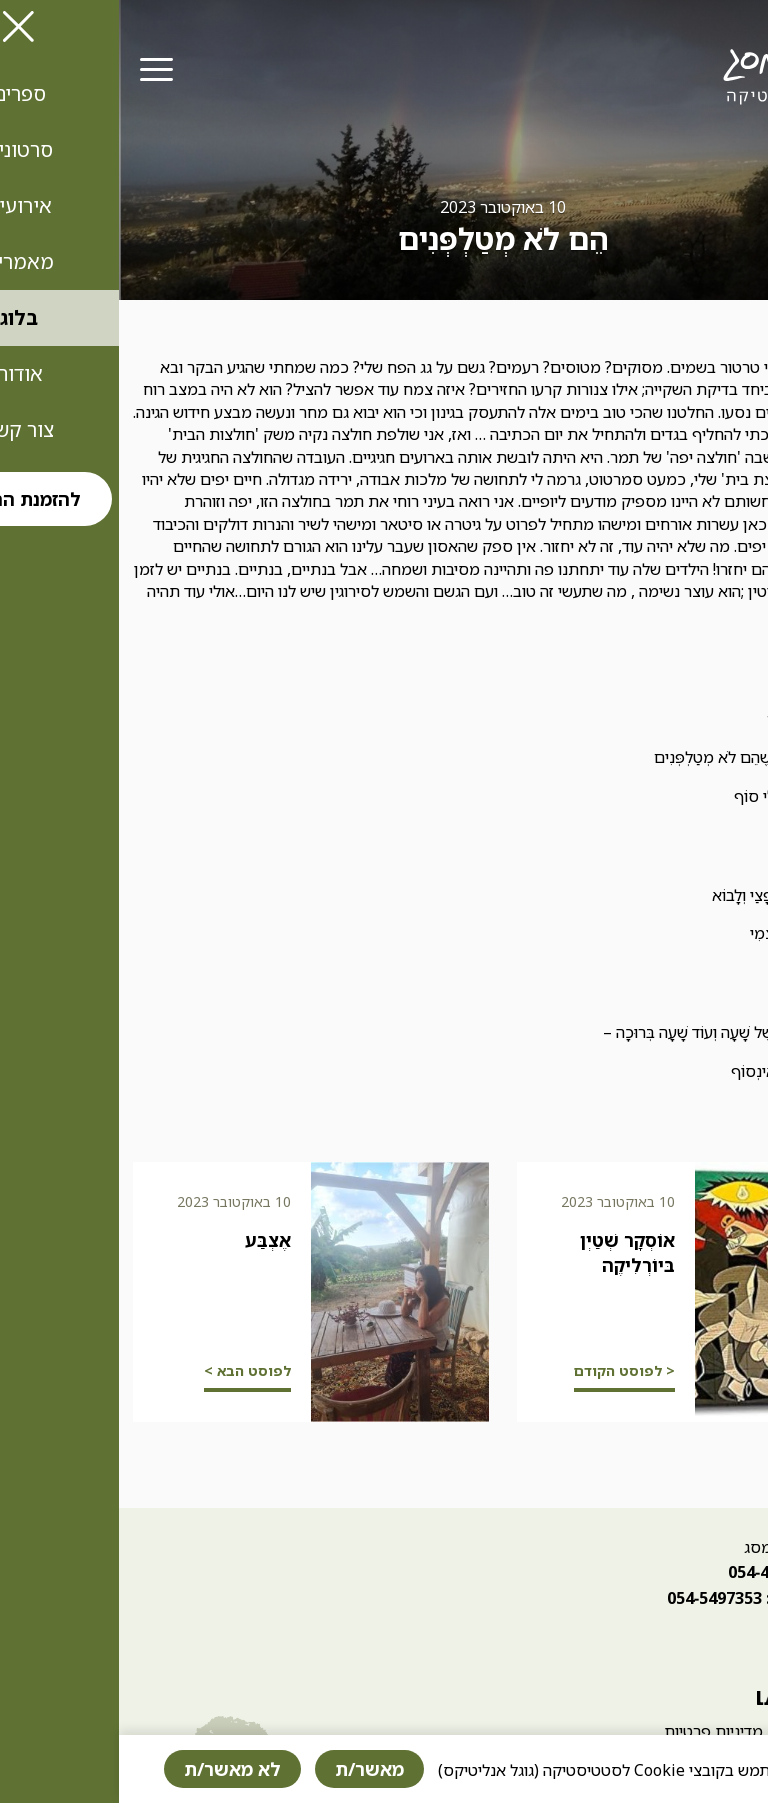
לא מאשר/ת (113, 1769)
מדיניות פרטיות (594, 1731)
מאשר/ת (250, 1769)
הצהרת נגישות (708, 1731)
